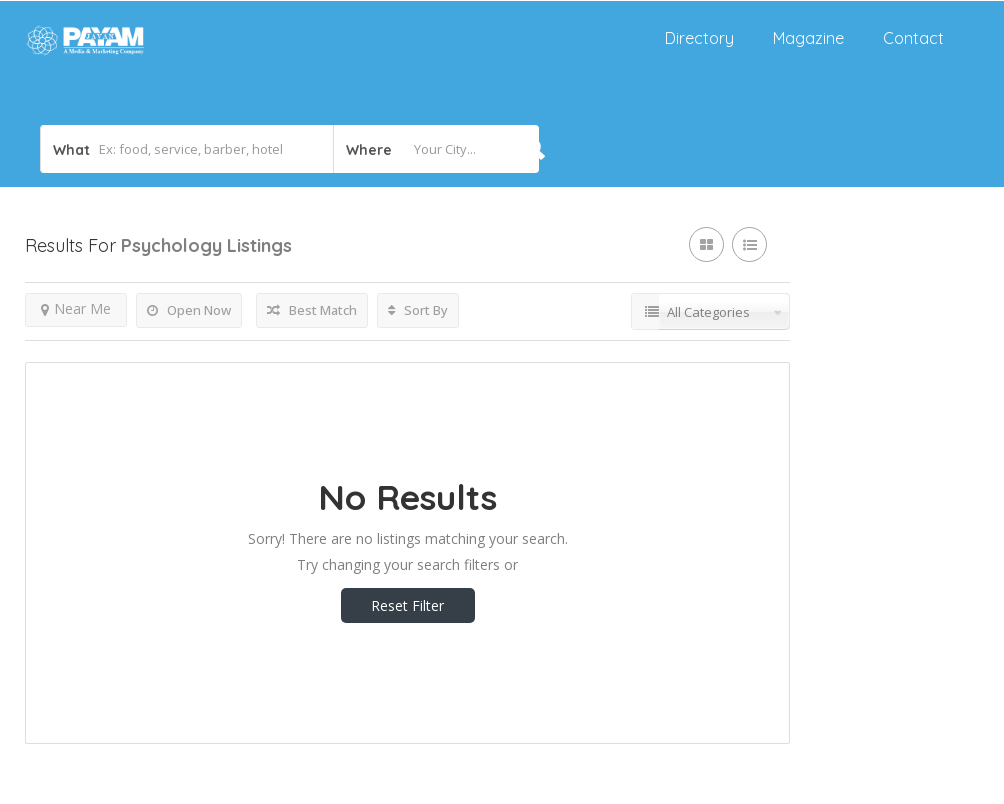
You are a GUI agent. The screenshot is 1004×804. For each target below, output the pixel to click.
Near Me (76, 308)
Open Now (189, 310)
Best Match (312, 310)
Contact (913, 38)
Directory (699, 38)
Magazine (808, 38)
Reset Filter (407, 605)
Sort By (418, 310)
